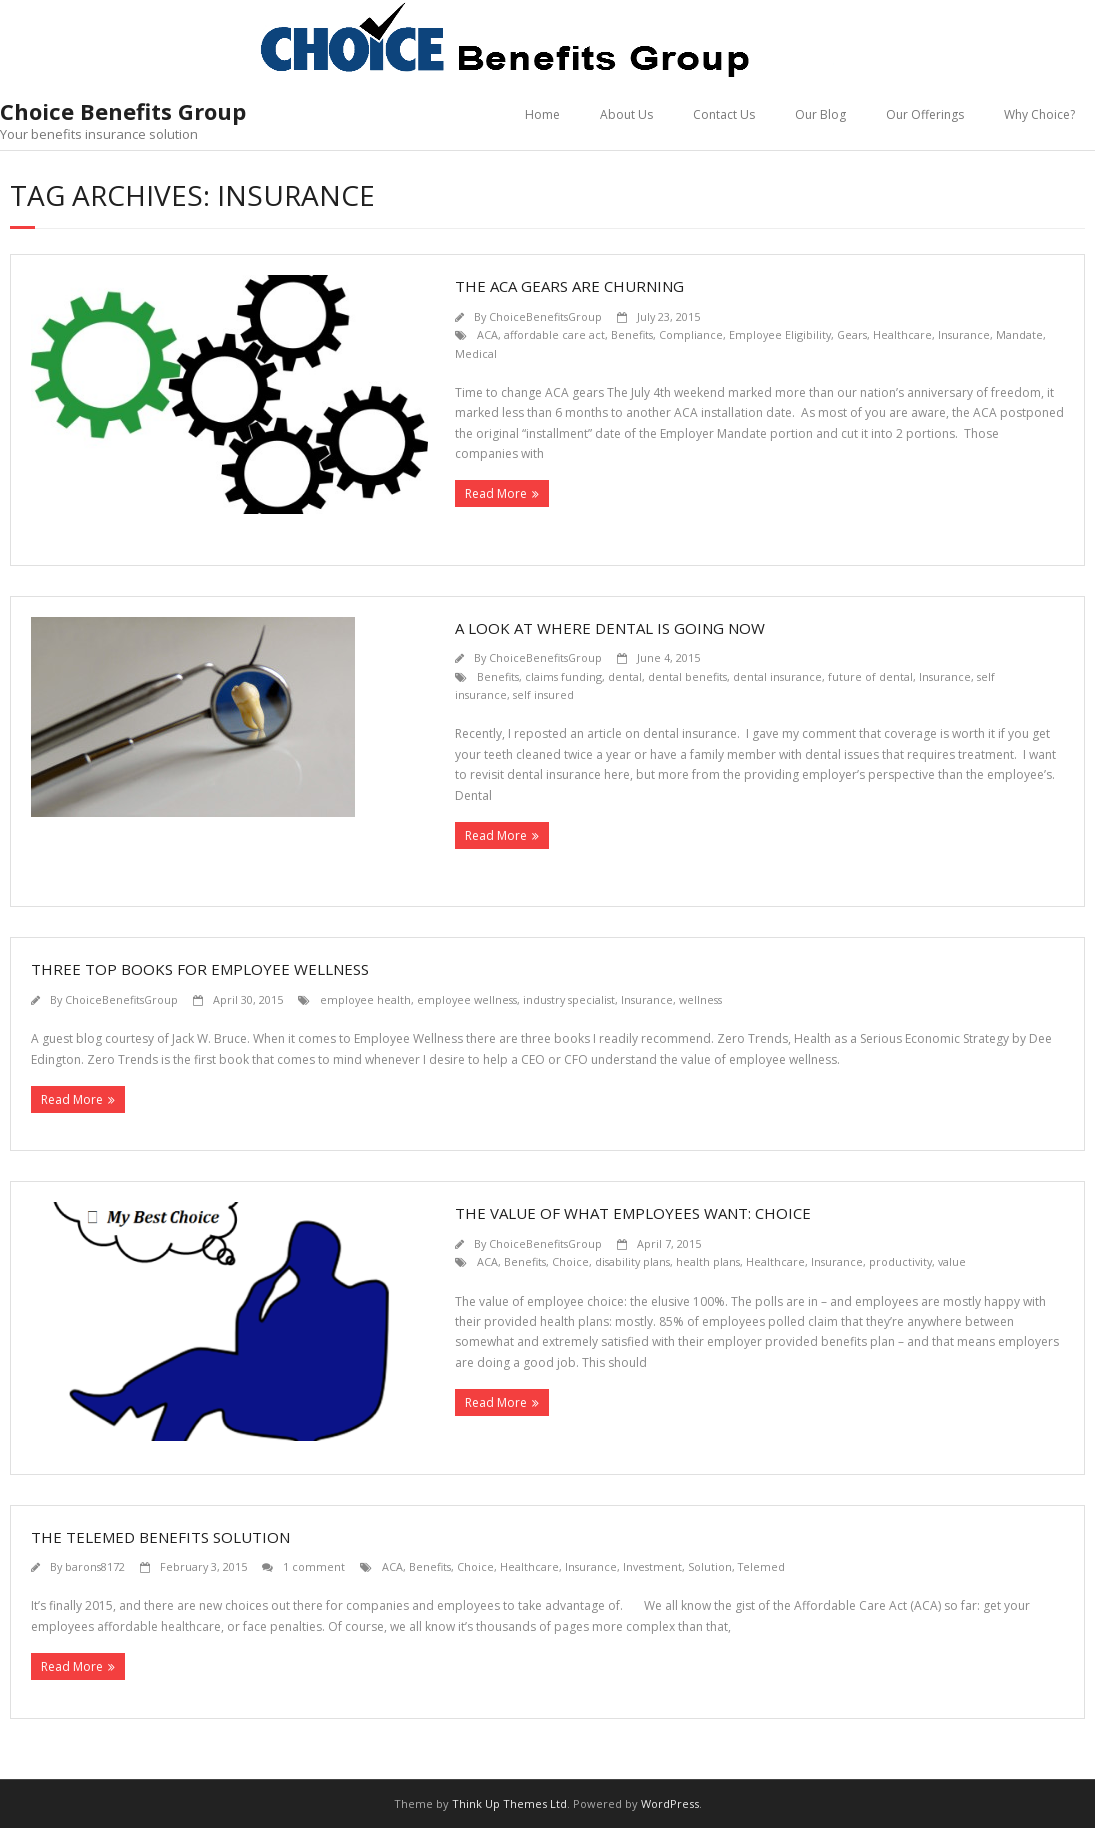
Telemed (761, 1566)
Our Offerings (925, 114)
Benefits (632, 334)
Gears (852, 334)
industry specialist (569, 999)
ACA (487, 334)
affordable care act (554, 334)
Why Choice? (1039, 114)
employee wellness (467, 999)
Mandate (1019, 334)
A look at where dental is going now (610, 628)
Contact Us (724, 114)
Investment (652, 1566)
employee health (365, 999)
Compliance (691, 334)
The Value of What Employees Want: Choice (633, 1213)
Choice (570, 1261)
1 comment (314, 1566)
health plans (708, 1261)
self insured (543, 694)
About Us (626, 114)
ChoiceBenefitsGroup (545, 316)
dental (625, 676)
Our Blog (820, 114)
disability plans (632, 1261)
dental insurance (777, 676)
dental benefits (687, 676)
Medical (476, 353)
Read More (496, 493)
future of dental (870, 676)
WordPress (670, 1803)
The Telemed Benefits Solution (160, 1537)
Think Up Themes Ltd (509, 1803)
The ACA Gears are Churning (569, 286)
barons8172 (95, 1566)
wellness (700, 999)
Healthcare (902, 334)
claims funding (563, 676)
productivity (900, 1261)
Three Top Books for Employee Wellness (200, 969)
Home (542, 114)
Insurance (964, 334)
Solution (710, 1566)
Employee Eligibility (780, 334)
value (952, 1261)
